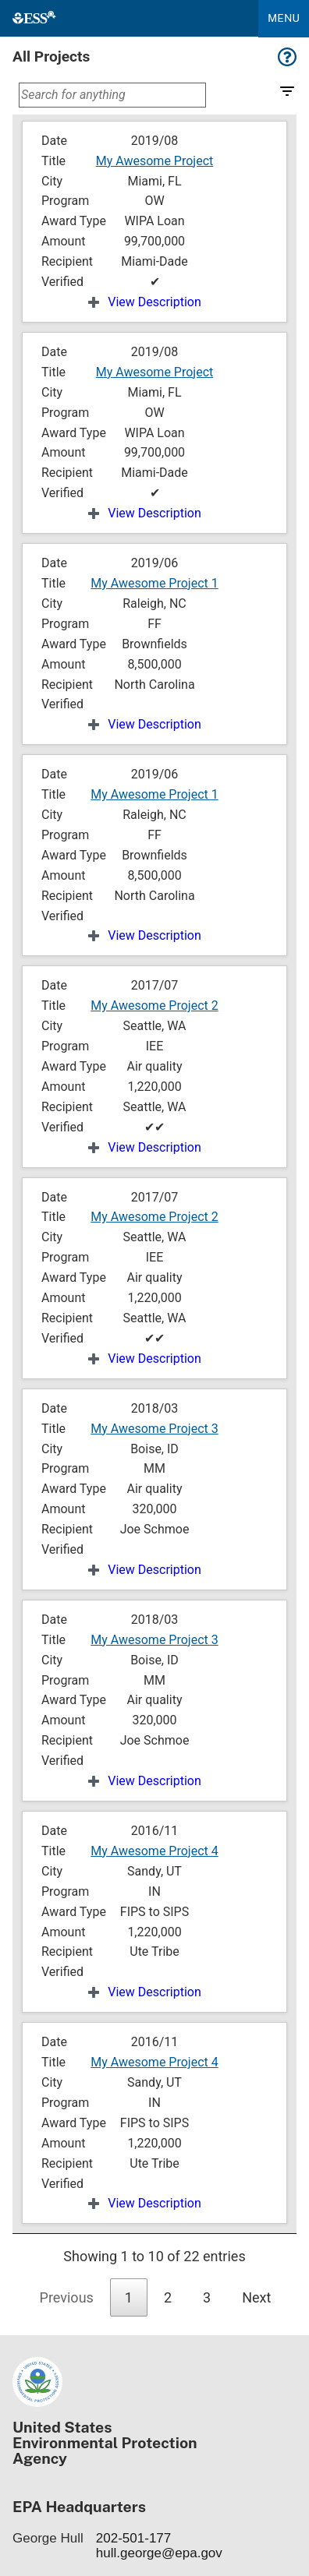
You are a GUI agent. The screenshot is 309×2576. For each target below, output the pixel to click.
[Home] (34, 17)
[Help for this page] (287, 62)
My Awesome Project (154, 161)
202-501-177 (134, 2538)
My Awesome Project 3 (154, 1428)
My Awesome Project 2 (154, 1005)
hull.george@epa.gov (159, 2553)
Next (256, 2297)
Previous (67, 2297)
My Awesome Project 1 (154, 583)
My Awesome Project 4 (154, 1851)
